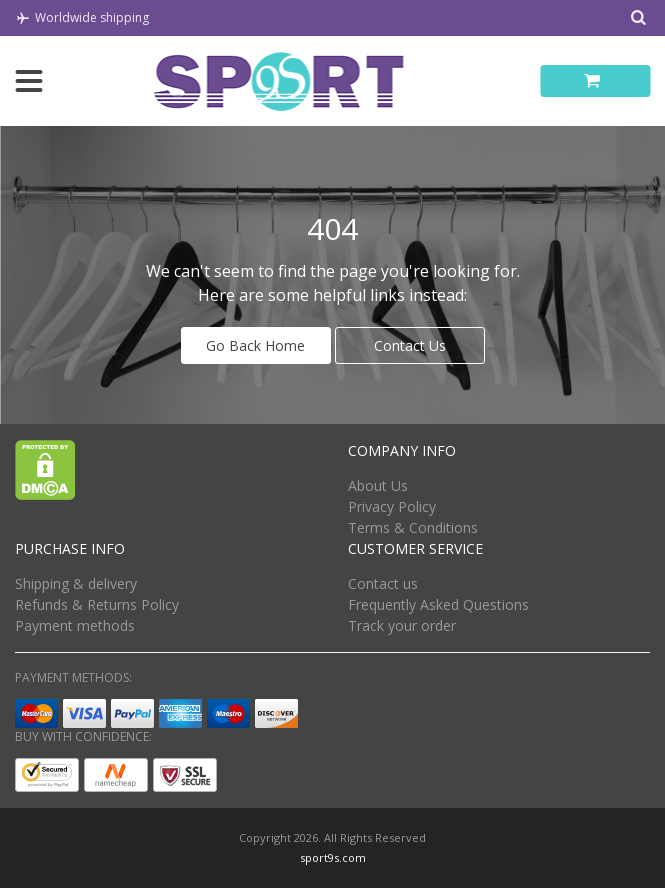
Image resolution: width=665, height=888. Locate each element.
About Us (378, 485)
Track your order (402, 625)
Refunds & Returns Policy (97, 604)
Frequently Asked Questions (438, 604)
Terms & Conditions (413, 527)
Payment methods (75, 625)
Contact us (383, 583)
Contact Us (410, 345)
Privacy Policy (392, 506)
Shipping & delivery (76, 583)
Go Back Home (255, 345)
